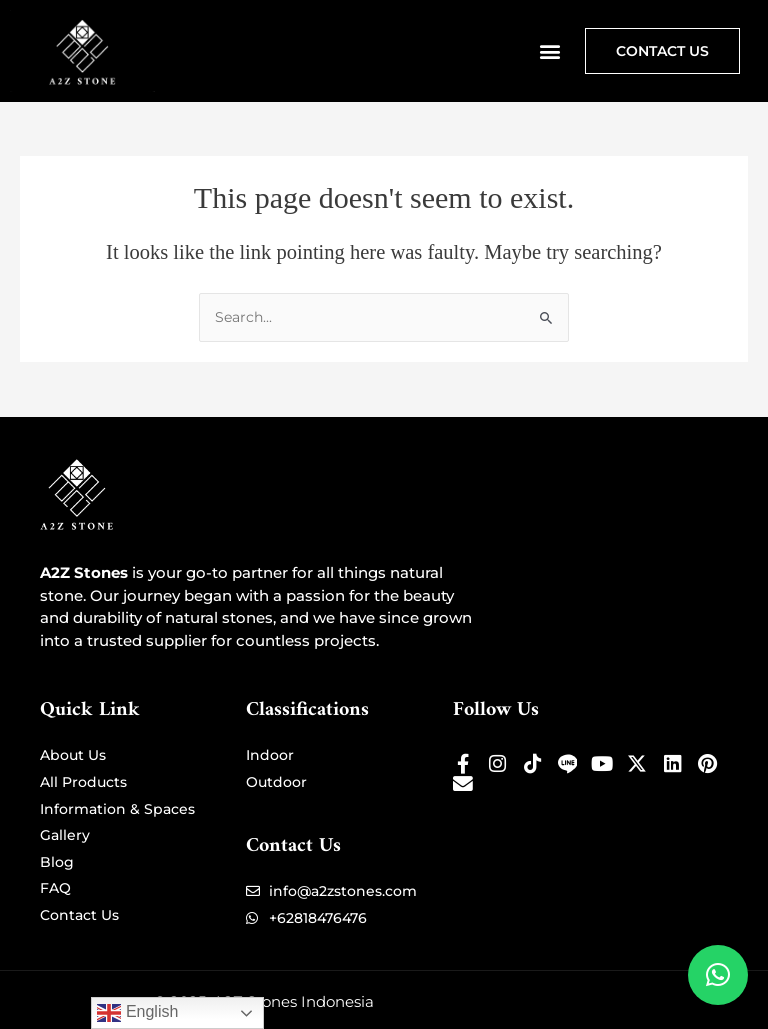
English (137, 1013)
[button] (549, 50)
